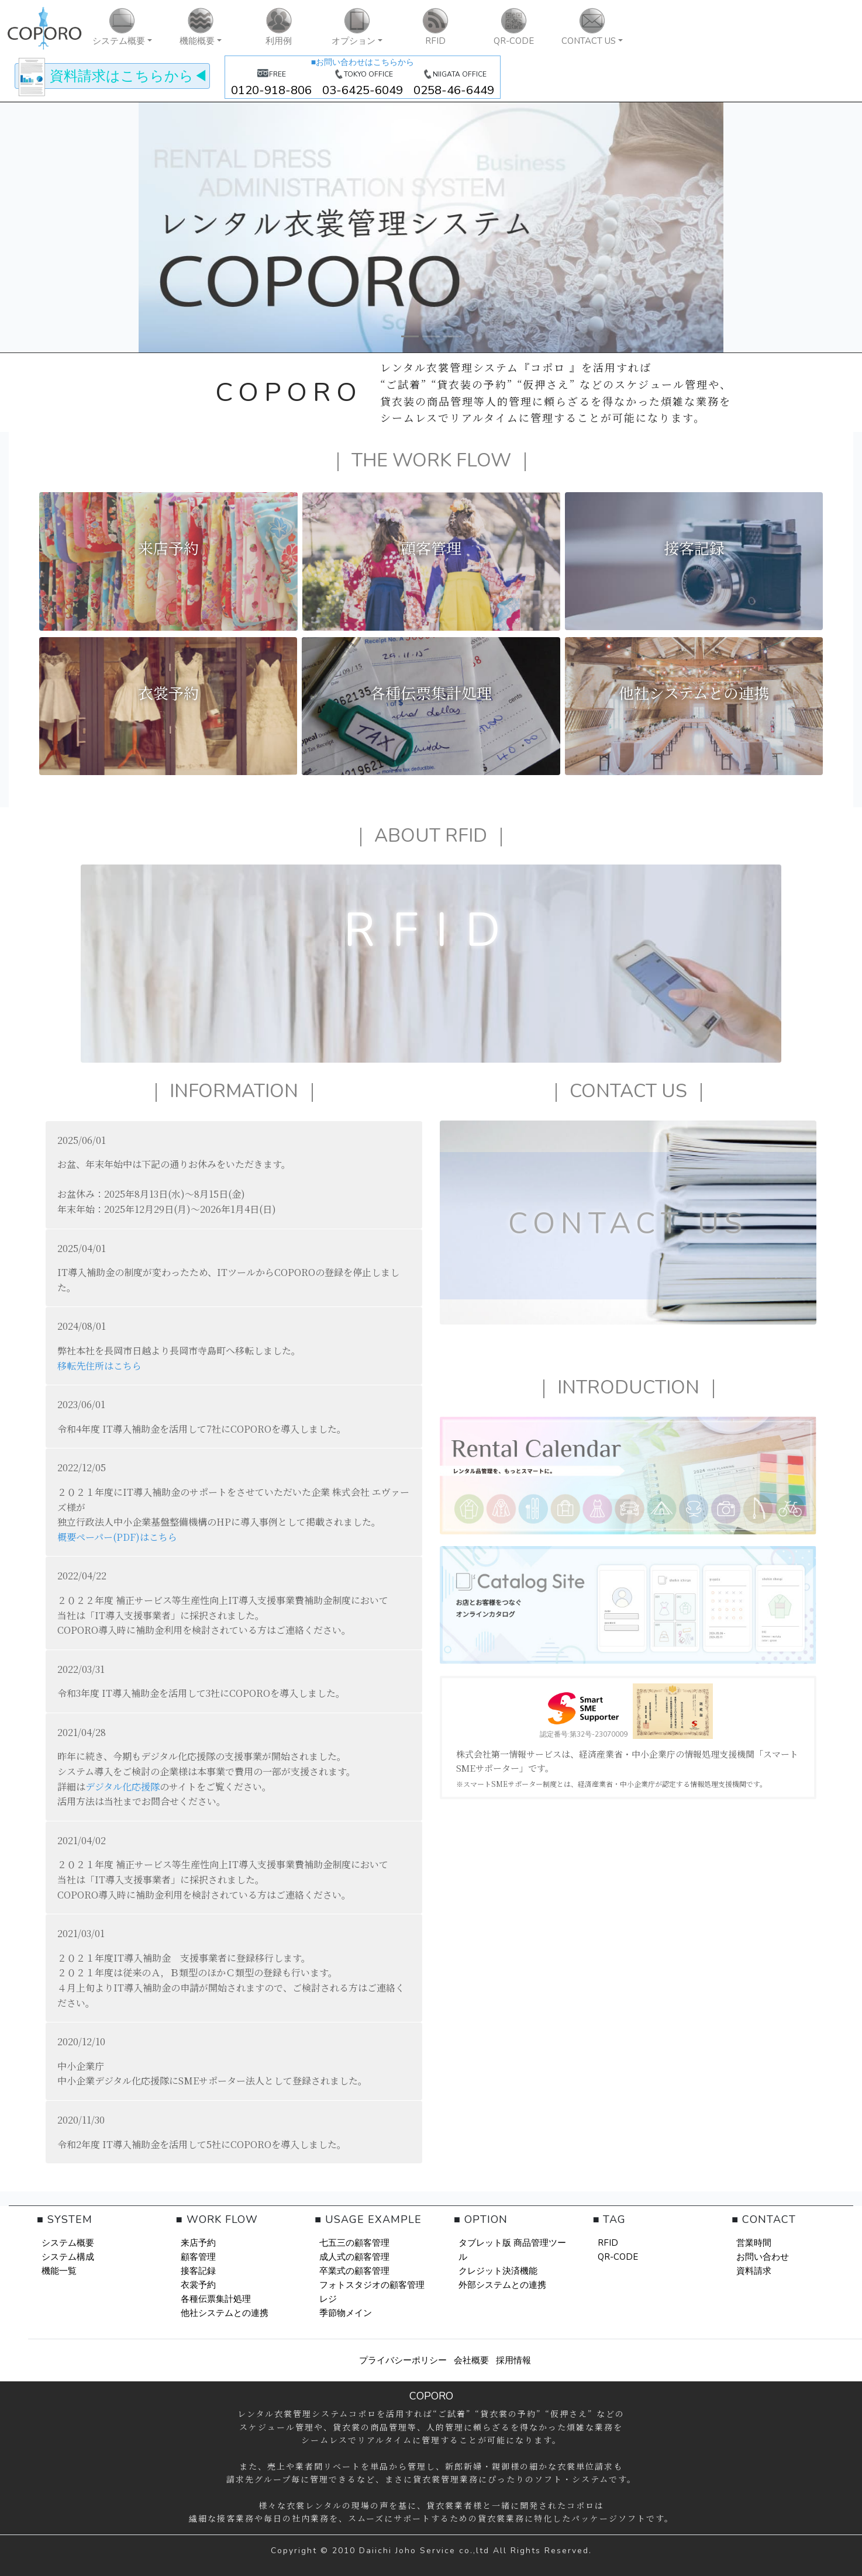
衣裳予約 (198, 2285)
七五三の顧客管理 (354, 2243)
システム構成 (68, 2257)
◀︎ (112, 76)
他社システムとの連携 (224, 2313)
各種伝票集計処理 (216, 2299)
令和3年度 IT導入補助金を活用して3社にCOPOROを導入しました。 (201, 1693)
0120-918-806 (271, 90)
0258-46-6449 (453, 90)
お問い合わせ (762, 2257)
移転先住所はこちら (99, 1365)
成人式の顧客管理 (354, 2257)
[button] (122, 28)
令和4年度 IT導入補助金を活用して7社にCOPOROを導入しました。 (201, 1429)
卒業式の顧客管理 (354, 2271)
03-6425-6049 (362, 90)
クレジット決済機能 (497, 2271)
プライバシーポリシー (403, 2360)
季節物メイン (345, 2313)
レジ (328, 2299)
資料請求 (753, 2271)
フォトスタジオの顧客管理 (372, 2285)
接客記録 (198, 2271)
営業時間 (753, 2243)
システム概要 (68, 2243)
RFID (608, 2243)
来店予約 (198, 2243)
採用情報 (513, 2360)
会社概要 (471, 2360)
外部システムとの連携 (502, 2285)
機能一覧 (59, 2271)
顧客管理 (198, 2257)
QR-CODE (618, 2257)
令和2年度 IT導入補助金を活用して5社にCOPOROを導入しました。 (201, 2144)
